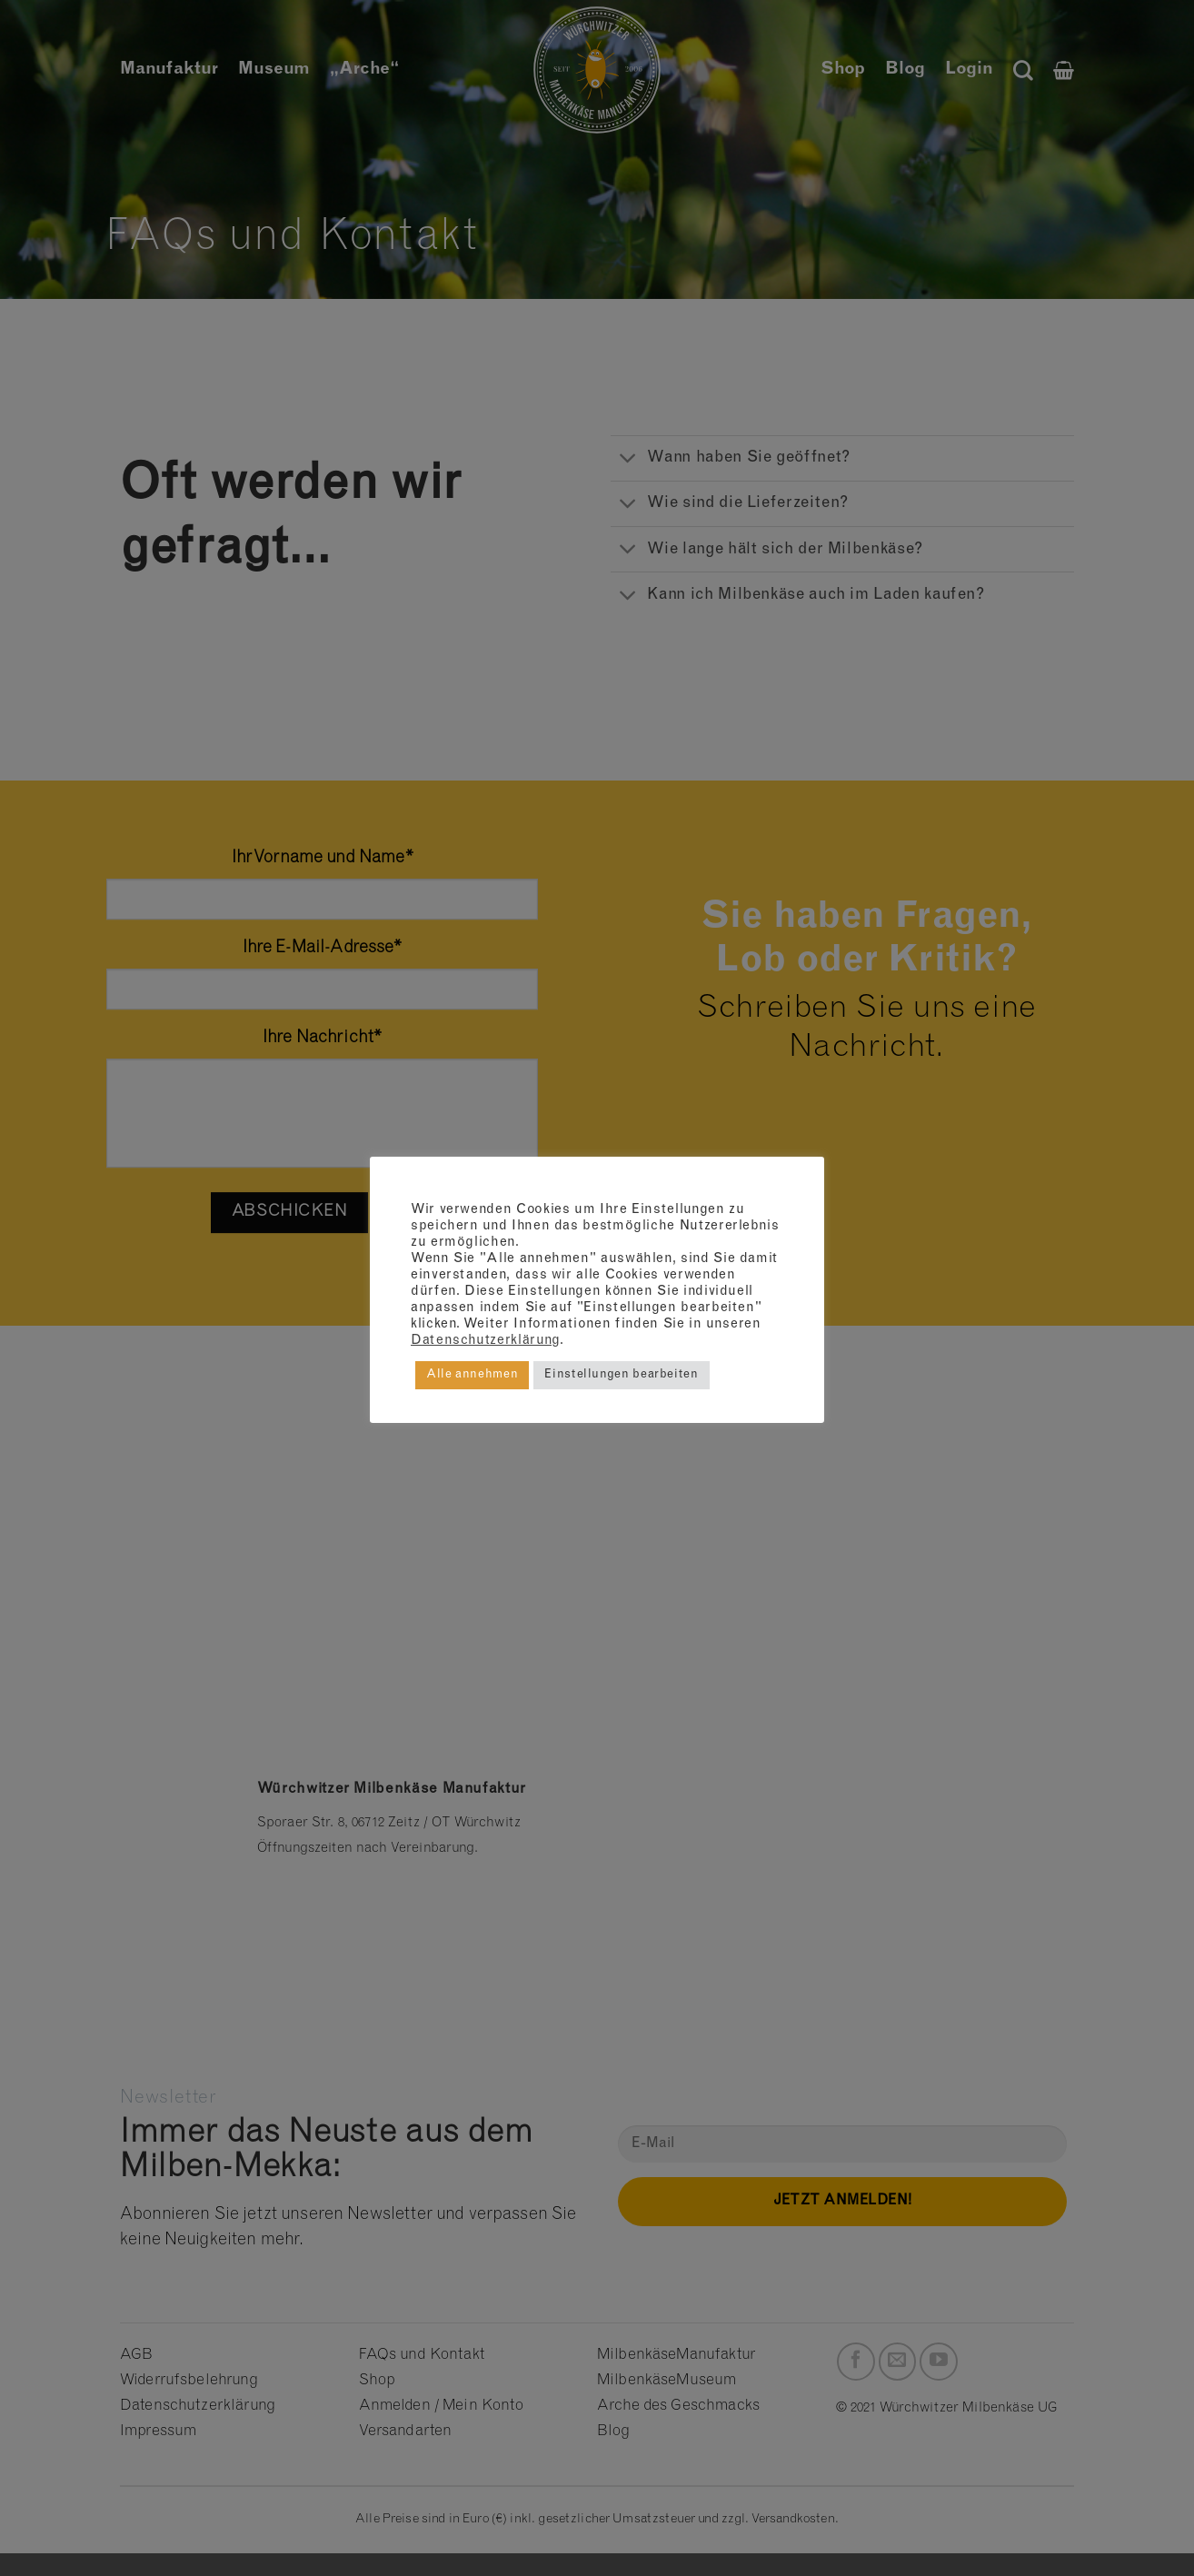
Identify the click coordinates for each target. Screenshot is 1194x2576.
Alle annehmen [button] (472, 1375)
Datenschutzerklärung (485, 1341)
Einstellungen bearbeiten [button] (621, 1375)
